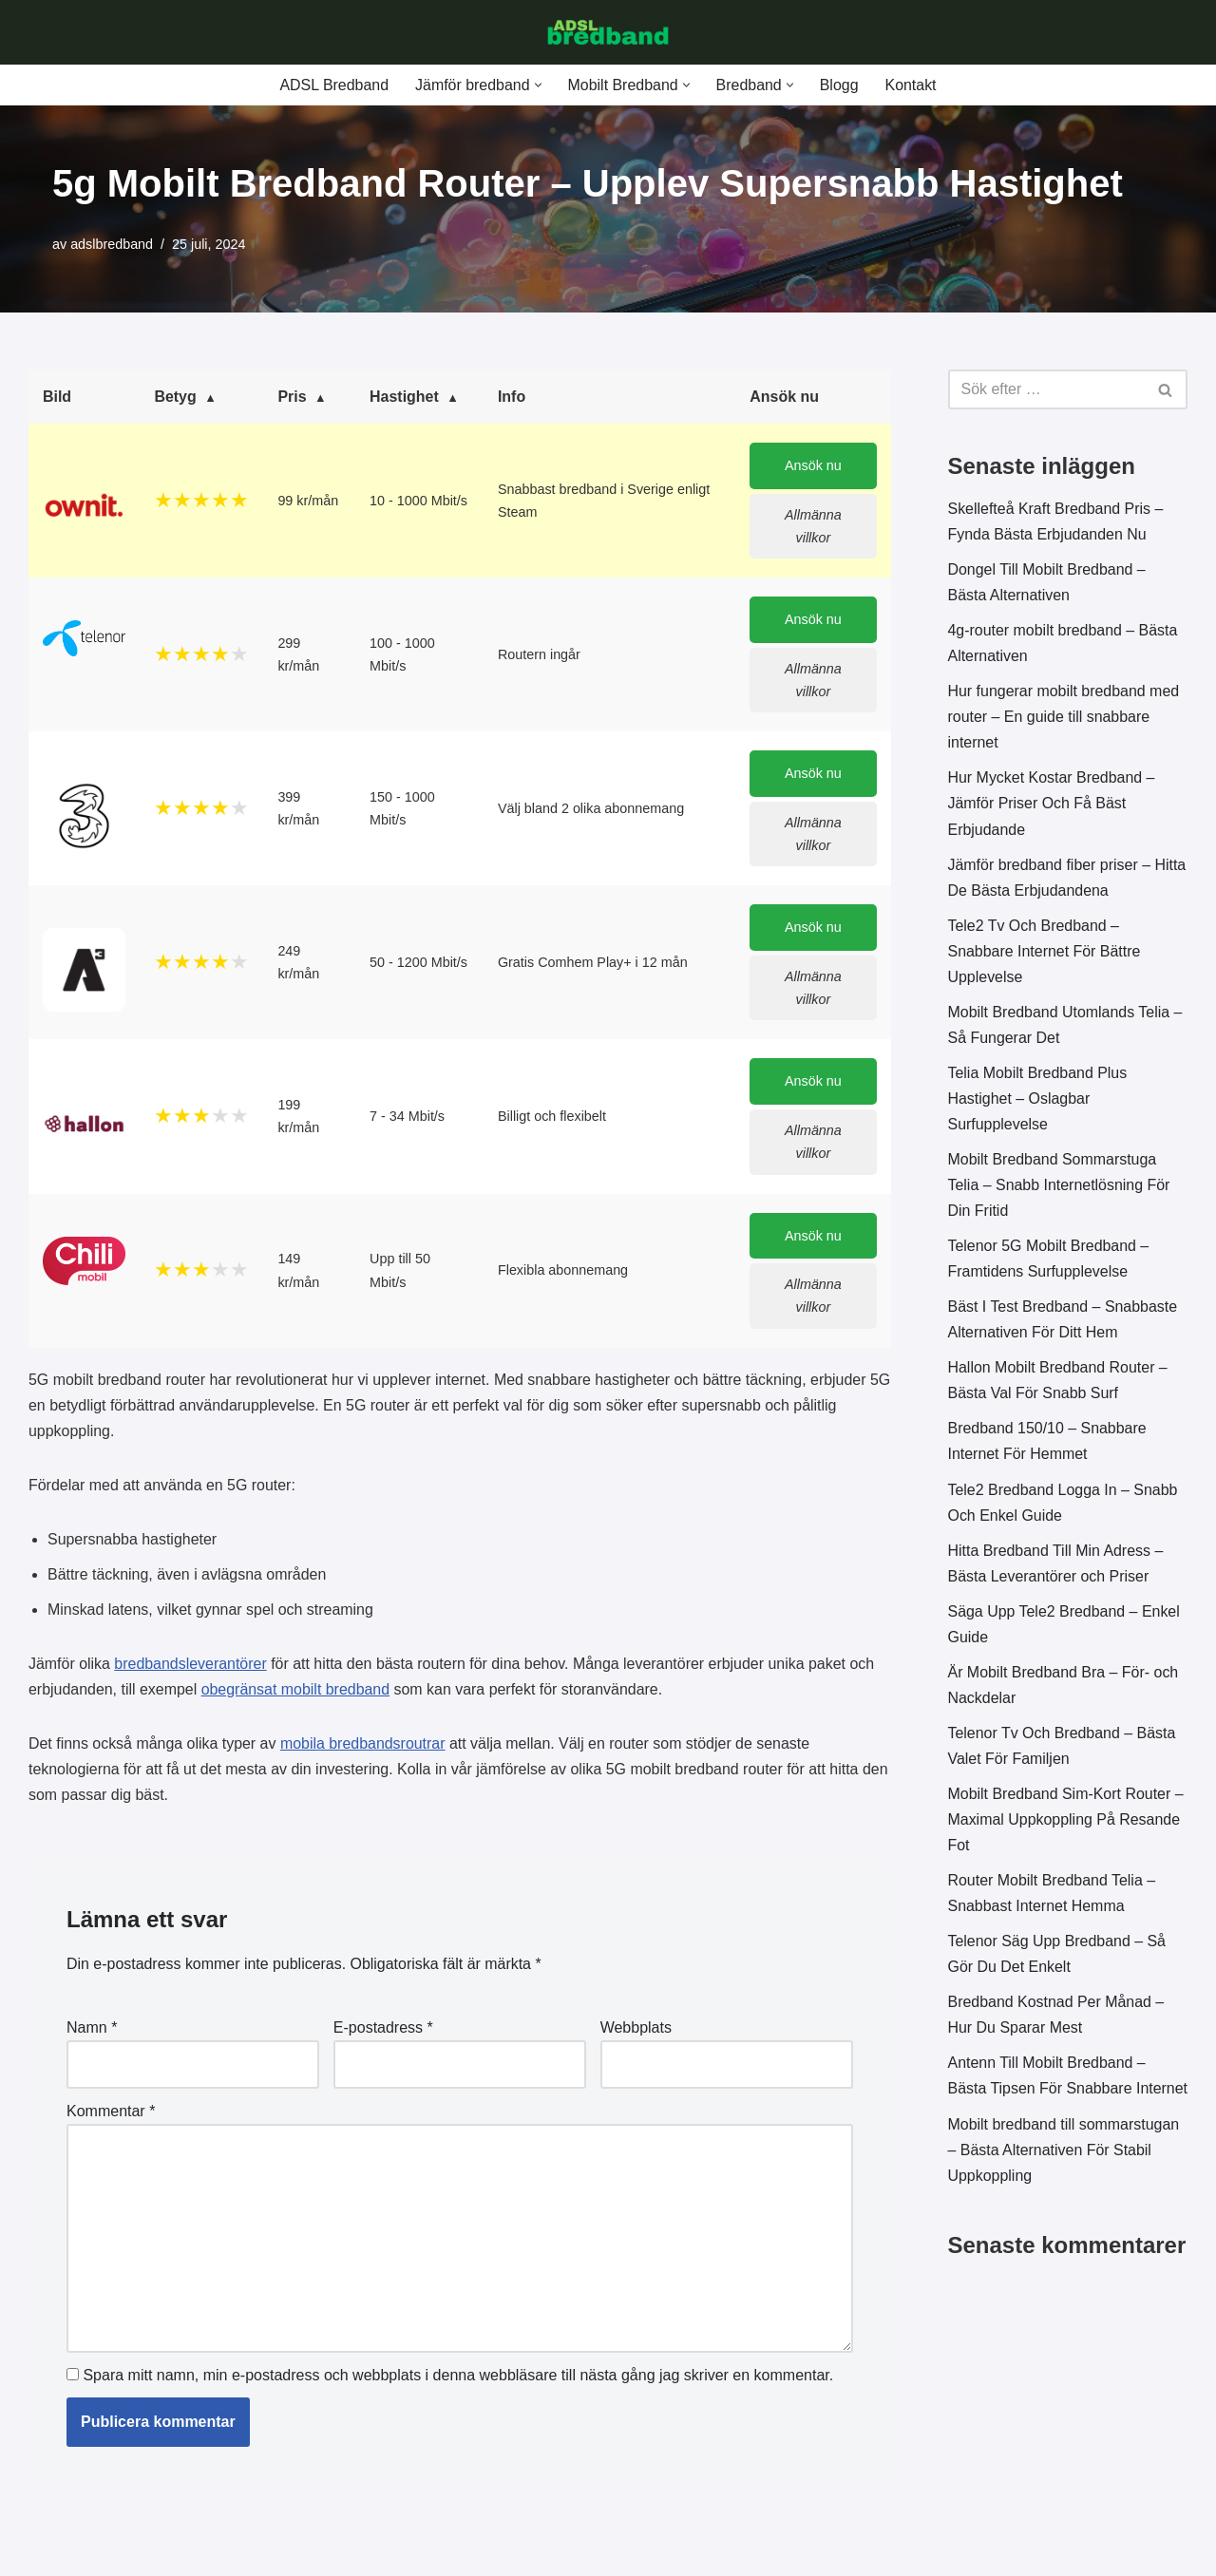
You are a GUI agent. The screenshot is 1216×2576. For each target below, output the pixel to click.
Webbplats (636, 2032)
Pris (291, 397)
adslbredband (111, 244)
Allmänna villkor (813, 526)
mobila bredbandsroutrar (363, 1747)
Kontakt (911, 85)
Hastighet (404, 397)
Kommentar (110, 2116)
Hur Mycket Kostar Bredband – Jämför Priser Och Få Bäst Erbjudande (1052, 805)
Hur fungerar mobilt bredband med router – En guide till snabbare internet (1064, 717)
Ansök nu (813, 466)
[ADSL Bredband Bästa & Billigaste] (608, 32)
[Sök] (1047, 390)
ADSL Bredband (333, 85)
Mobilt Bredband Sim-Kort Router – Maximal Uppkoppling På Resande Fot (1066, 1825)
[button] (537, 85)
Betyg (175, 397)
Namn (91, 2032)
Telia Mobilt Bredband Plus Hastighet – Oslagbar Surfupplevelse (1038, 1101)
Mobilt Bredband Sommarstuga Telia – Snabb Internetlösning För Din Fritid (1059, 1188)
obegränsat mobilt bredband (295, 1693)
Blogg (839, 85)
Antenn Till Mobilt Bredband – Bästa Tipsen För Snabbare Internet (1047, 2096)
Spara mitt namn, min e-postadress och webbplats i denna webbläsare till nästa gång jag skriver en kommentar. (458, 2381)
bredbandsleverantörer (191, 1667)
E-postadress (383, 2032)
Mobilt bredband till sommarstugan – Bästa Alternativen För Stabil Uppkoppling (1064, 2183)
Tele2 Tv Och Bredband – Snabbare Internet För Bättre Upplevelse (1045, 953)
